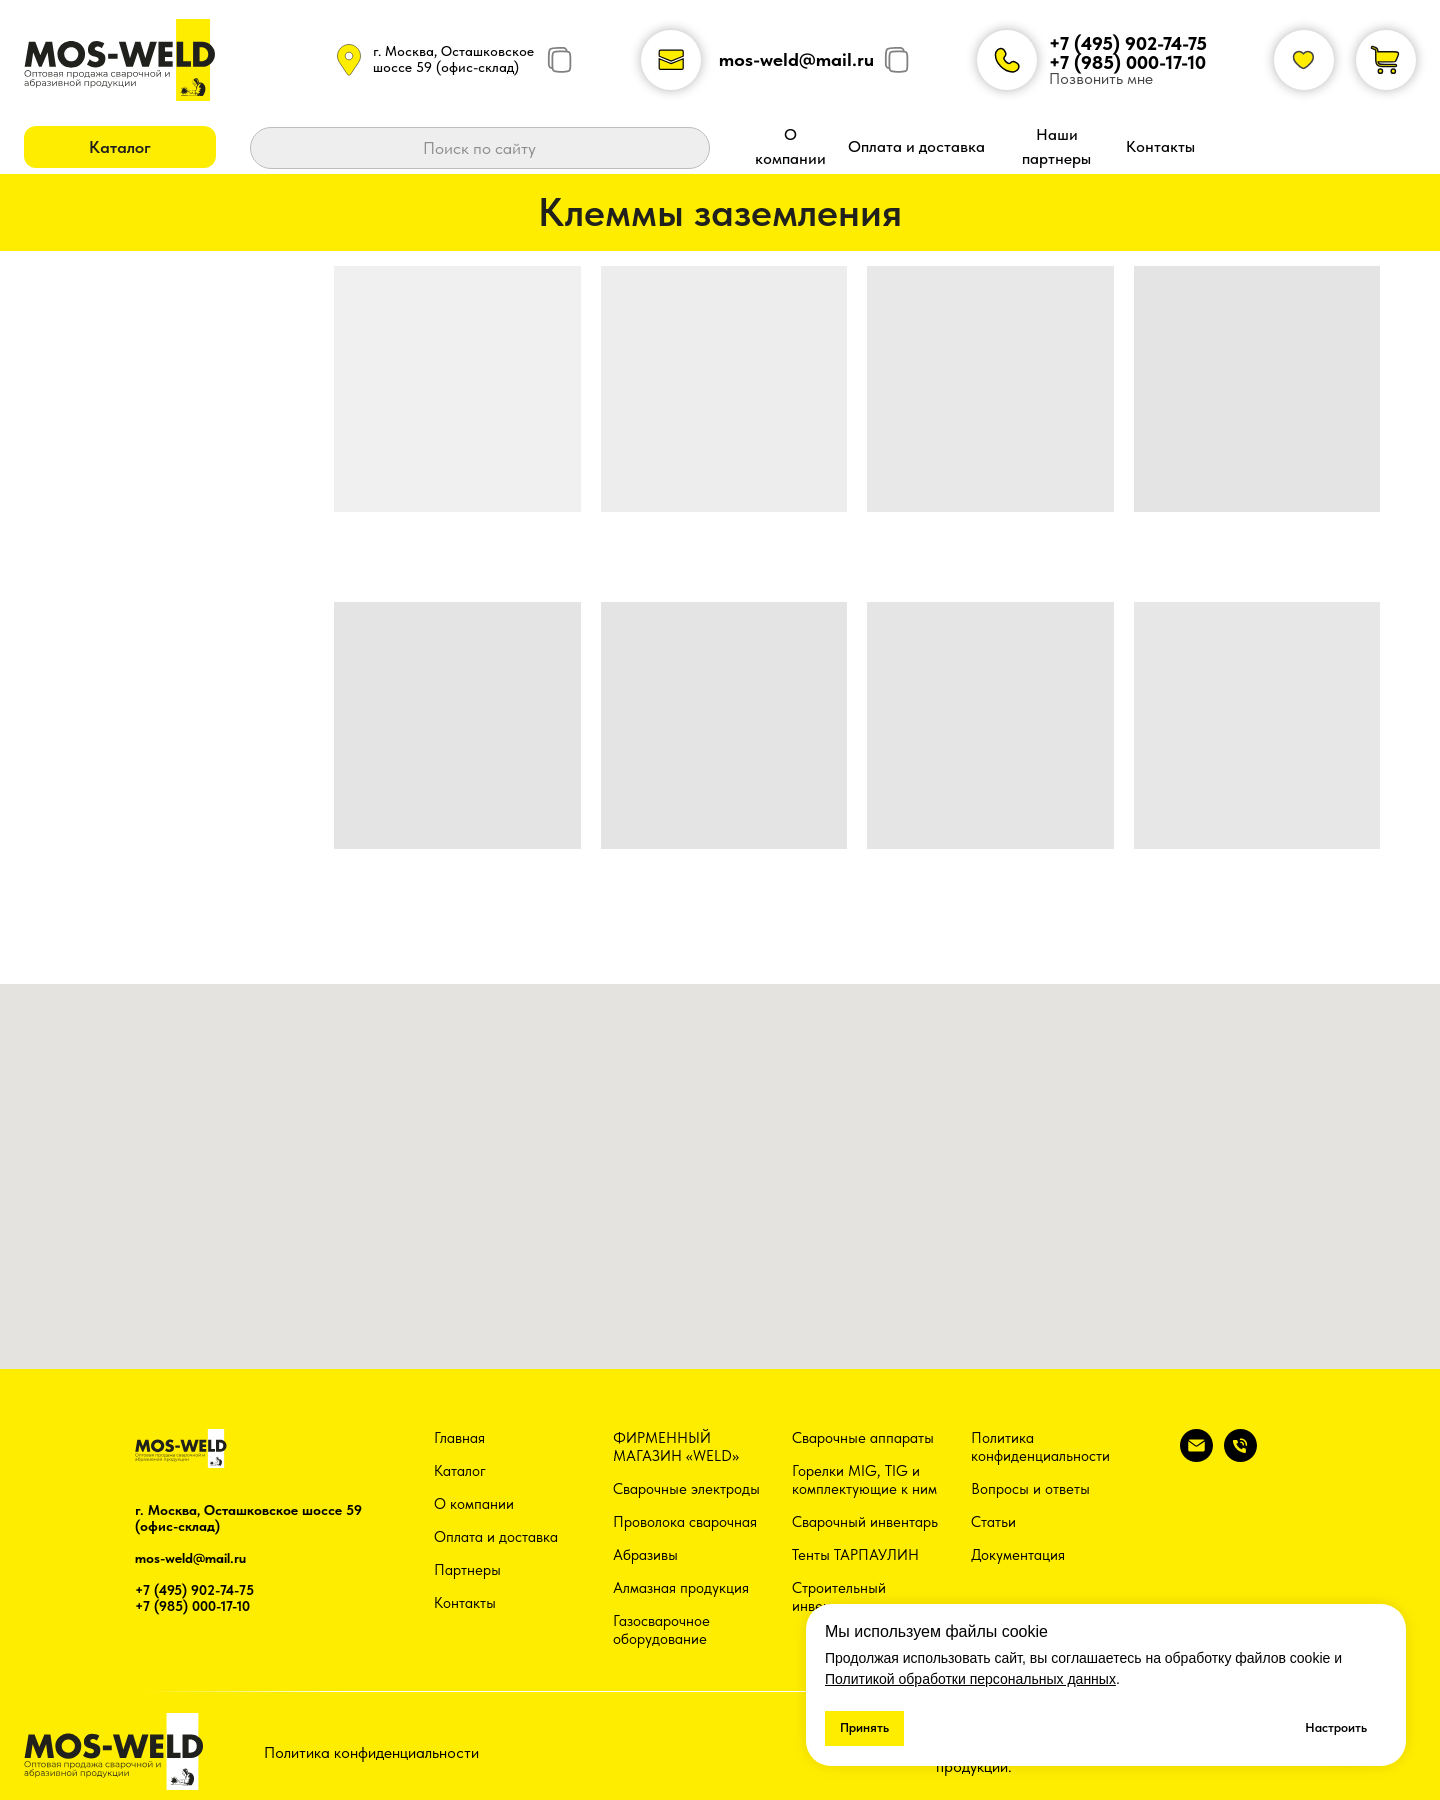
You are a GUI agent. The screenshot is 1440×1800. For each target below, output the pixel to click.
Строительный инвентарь (839, 1597)
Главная (459, 1438)
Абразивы (645, 1555)
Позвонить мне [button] (1101, 78)
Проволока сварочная (685, 1522)
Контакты (465, 1603)
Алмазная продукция (681, 1588)
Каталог (460, 1471)
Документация (1018, 1555)
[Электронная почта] (1196, 1456)
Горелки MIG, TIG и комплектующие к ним (864, 1480)
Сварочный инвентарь (865, 1522)
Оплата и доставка (496, 1537)
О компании (474, 1504)
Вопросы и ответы (1030, 1489)
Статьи (993, 1522)
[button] (120, 147)
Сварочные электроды (686, 1489)
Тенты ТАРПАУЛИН (855, 1555)
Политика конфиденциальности (1040, 1447)
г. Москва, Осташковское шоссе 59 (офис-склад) (453, 59)
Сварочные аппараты (863, 1438)
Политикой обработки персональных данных (970, 1679)
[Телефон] (1240, 1456)
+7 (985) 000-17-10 (1127, 62)
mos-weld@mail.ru (796, 59)
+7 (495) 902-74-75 (1128, 43)
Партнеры (467, 1570)
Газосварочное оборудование (661, 1630)
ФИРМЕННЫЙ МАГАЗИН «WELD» (676, 1447)
